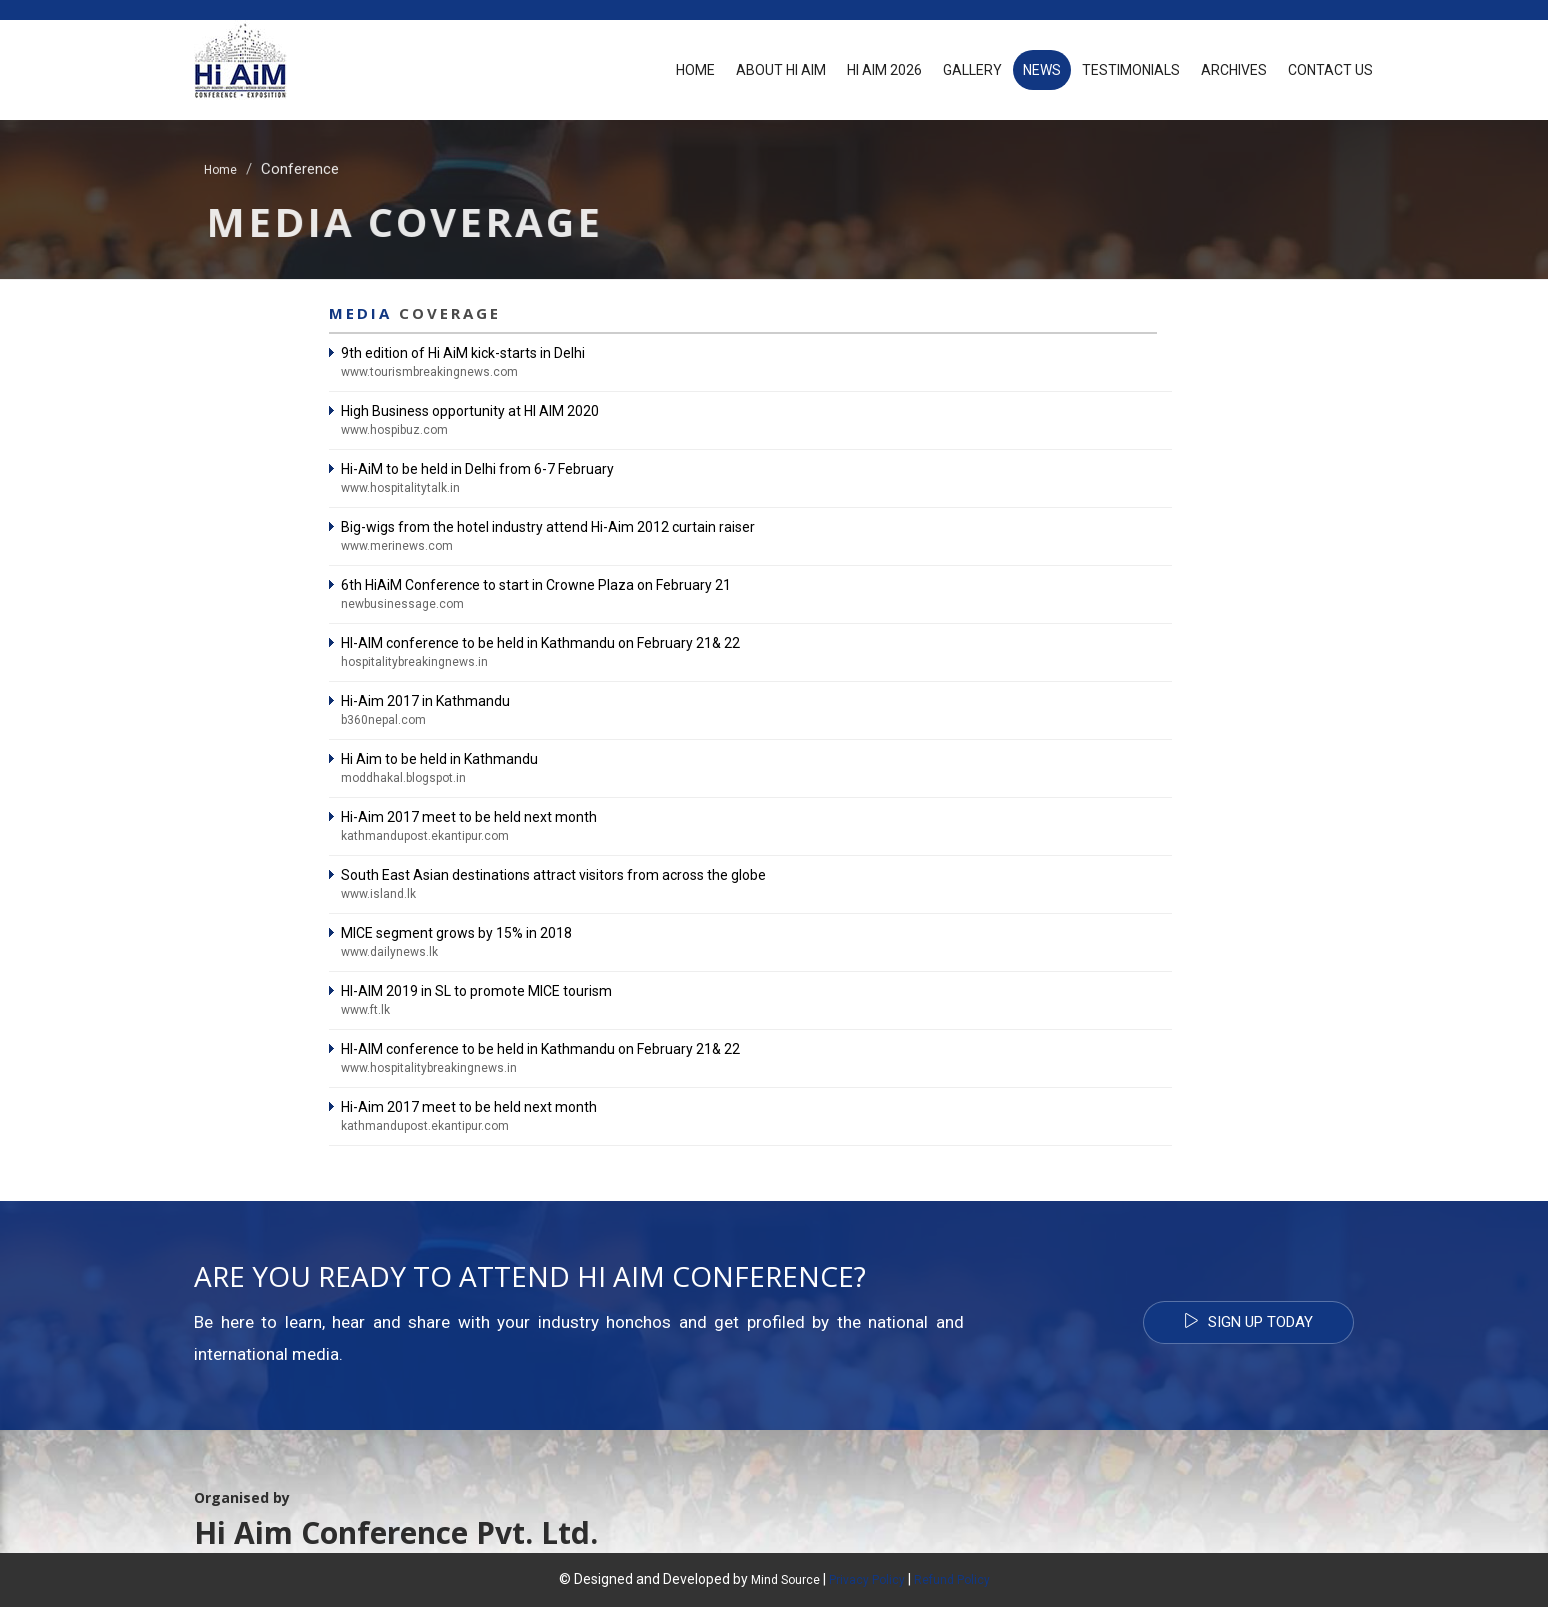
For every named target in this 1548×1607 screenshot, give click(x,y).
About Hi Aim (781, 70)
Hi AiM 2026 (884, 70)
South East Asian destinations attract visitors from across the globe (553, 875)
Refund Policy (952, 1580)
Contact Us (1330, 70)
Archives (1234, 70)
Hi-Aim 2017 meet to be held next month (469, 817)
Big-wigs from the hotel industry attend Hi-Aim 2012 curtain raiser (548, 527)
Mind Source (787, 1580)
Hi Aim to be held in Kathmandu (439, 759)
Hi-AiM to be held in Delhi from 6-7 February (477, 469)
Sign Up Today (1248, 1322)
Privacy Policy (867, 1580)
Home (695, 70)
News (1042, 70)
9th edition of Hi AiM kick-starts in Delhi (463, 353)
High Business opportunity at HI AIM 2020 (470, 411)
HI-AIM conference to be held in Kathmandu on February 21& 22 (540, 643)
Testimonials (1131, 70)
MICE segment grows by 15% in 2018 (456, 933)
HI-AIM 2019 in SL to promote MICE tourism (476, 991)
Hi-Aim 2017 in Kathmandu (425, 701)
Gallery (972, 70)
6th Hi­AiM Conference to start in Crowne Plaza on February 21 (536, 585)
